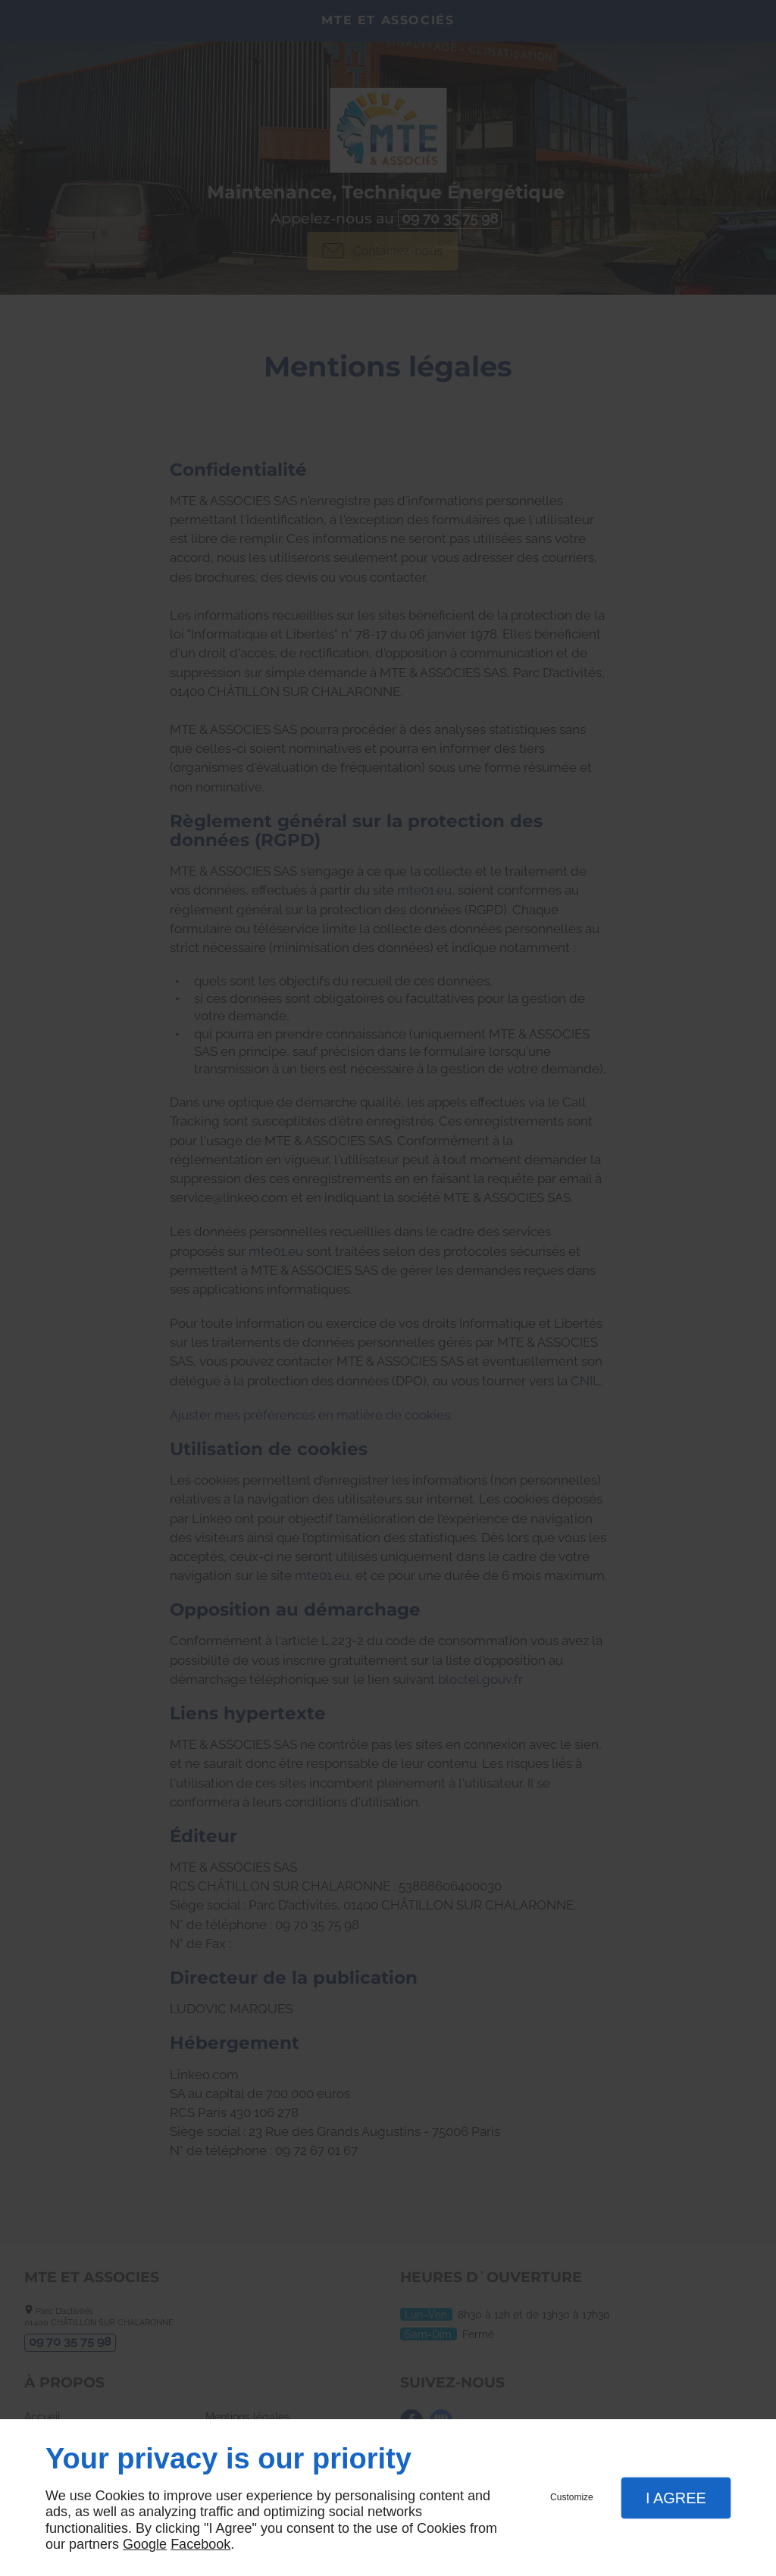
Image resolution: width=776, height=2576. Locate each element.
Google (145, 2544)
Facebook (200, 2544)
